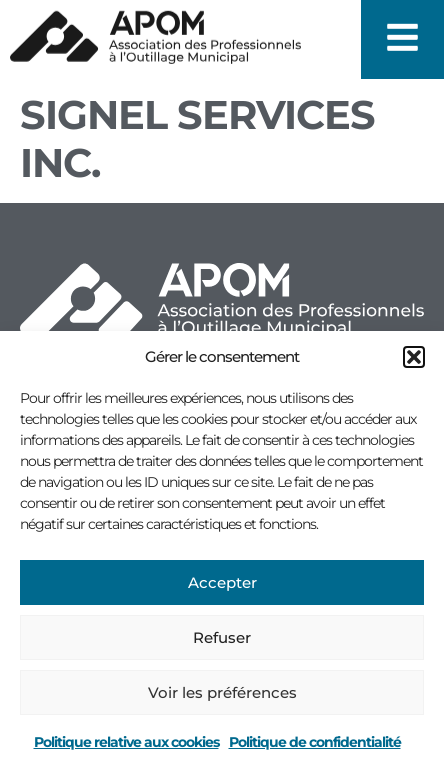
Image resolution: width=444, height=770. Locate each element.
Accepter (222, 582)
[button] (414, 357)
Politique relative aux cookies (126, 742)
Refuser (222, 637)
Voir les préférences (222, 692)
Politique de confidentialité (315, 742)
